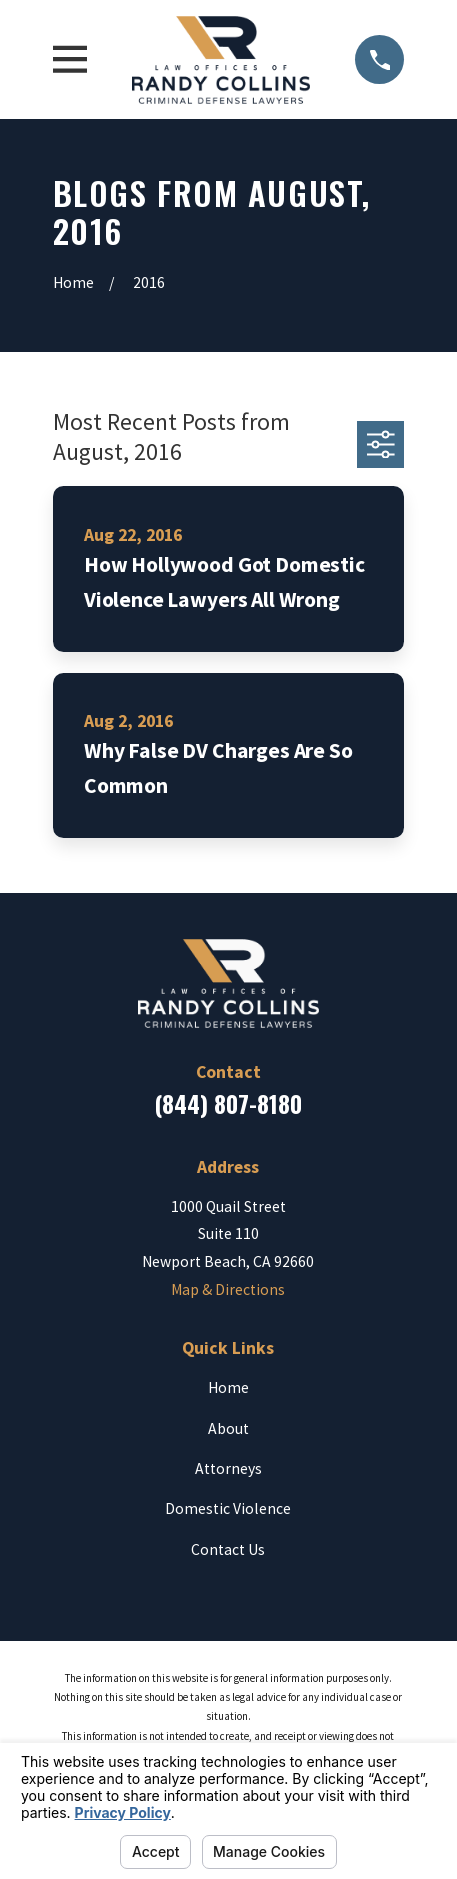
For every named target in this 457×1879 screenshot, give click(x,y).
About (228, 1428)
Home (228, 1387)
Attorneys (228, 1468)
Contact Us (228, 1549)
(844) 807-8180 (228, 1103)
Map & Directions (228, 1289)
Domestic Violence (228, 1508)
